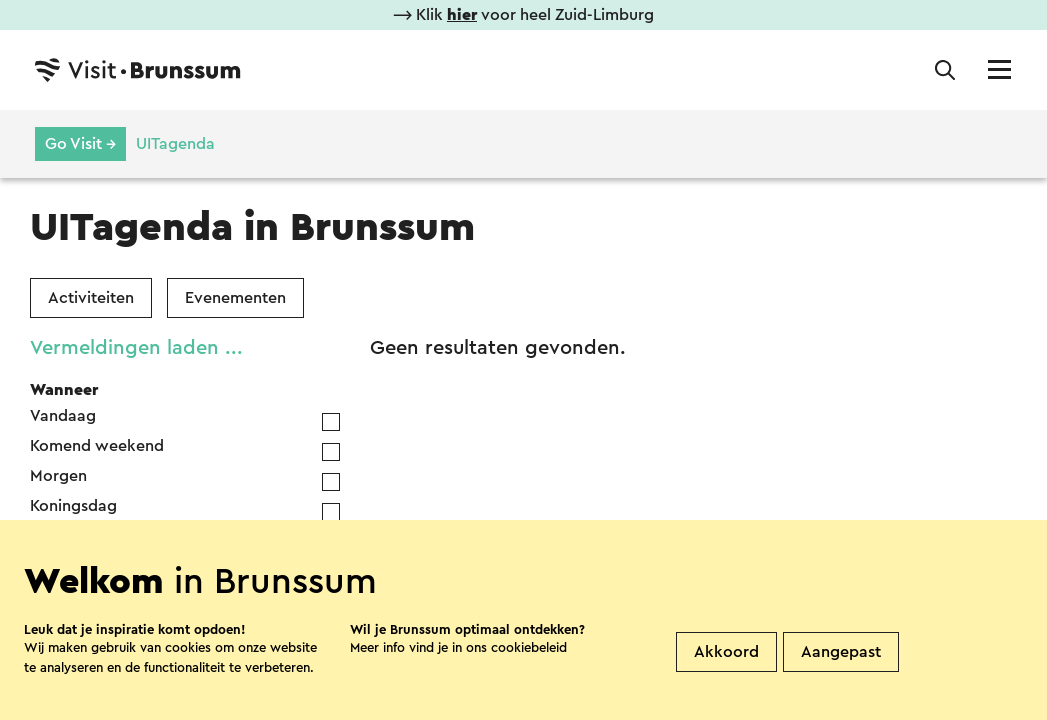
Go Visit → (80, 144)
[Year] (227, 577)
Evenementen (235, 298)
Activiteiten (91, 298)
